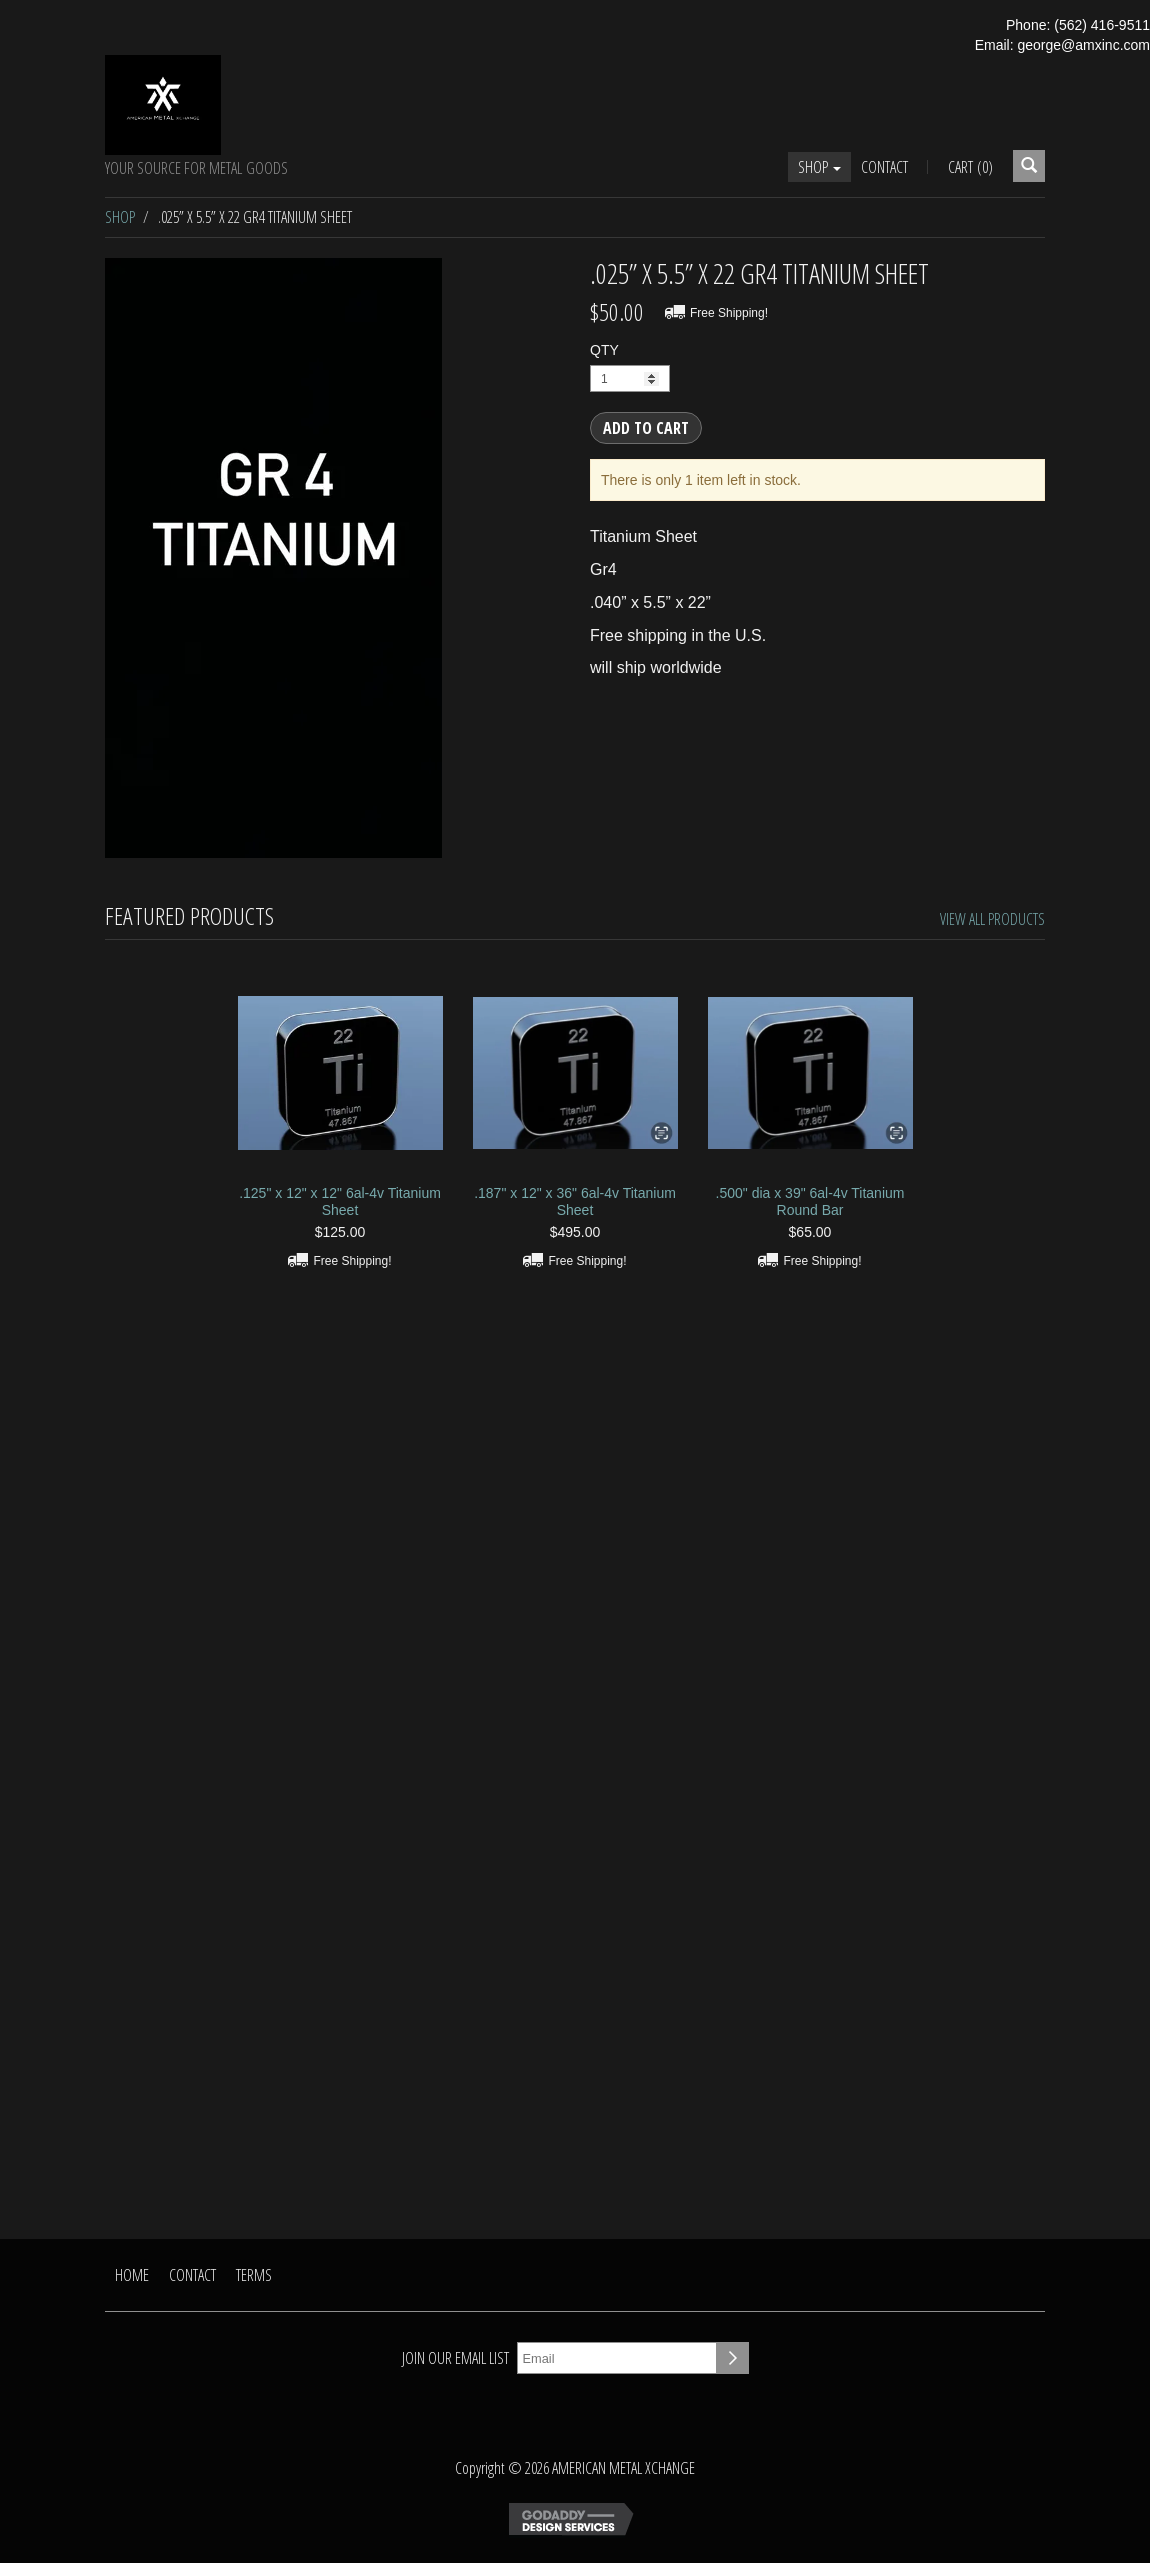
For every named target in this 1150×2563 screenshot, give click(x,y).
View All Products (992, 919)
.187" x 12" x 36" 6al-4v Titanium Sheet (575, 1201)
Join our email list (455, 2358)
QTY (604, 350)
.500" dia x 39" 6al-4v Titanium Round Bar (810, 1201)
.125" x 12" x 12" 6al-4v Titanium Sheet (340, 1201)
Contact (884, 167)
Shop (819, 167)
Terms (254, 2275)
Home (132, 2275)
